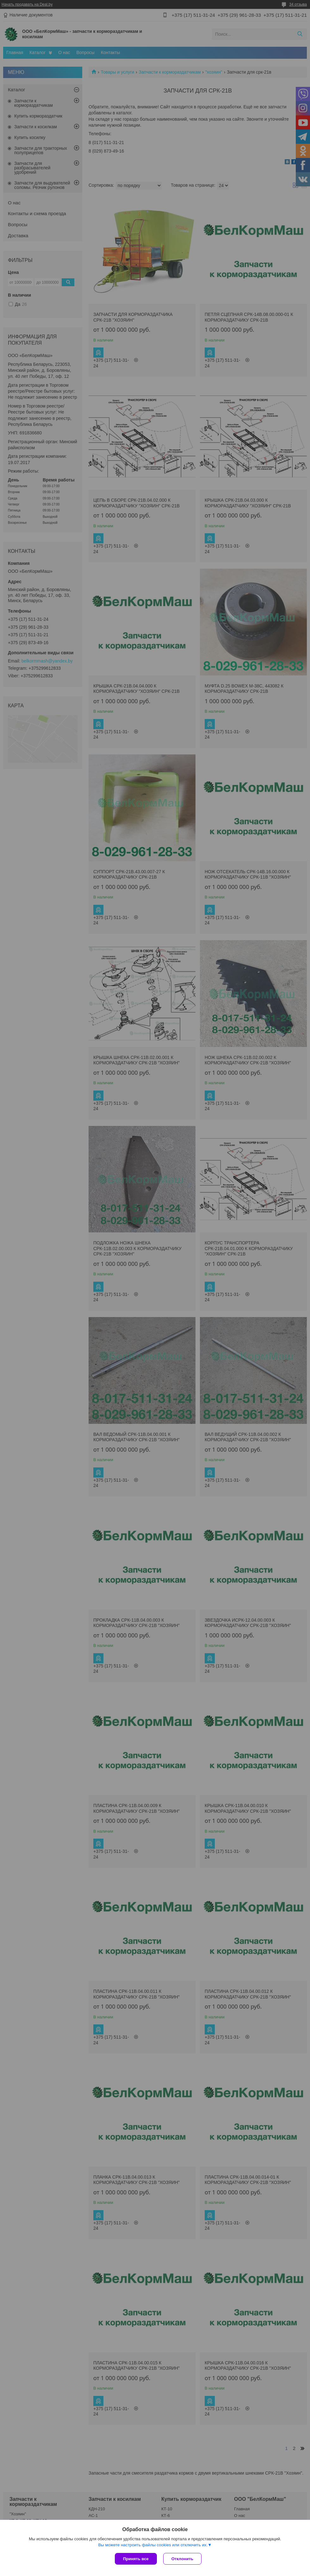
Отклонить (182, 2558)
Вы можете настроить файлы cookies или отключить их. (153, 2545)
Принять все (136, 2558)
